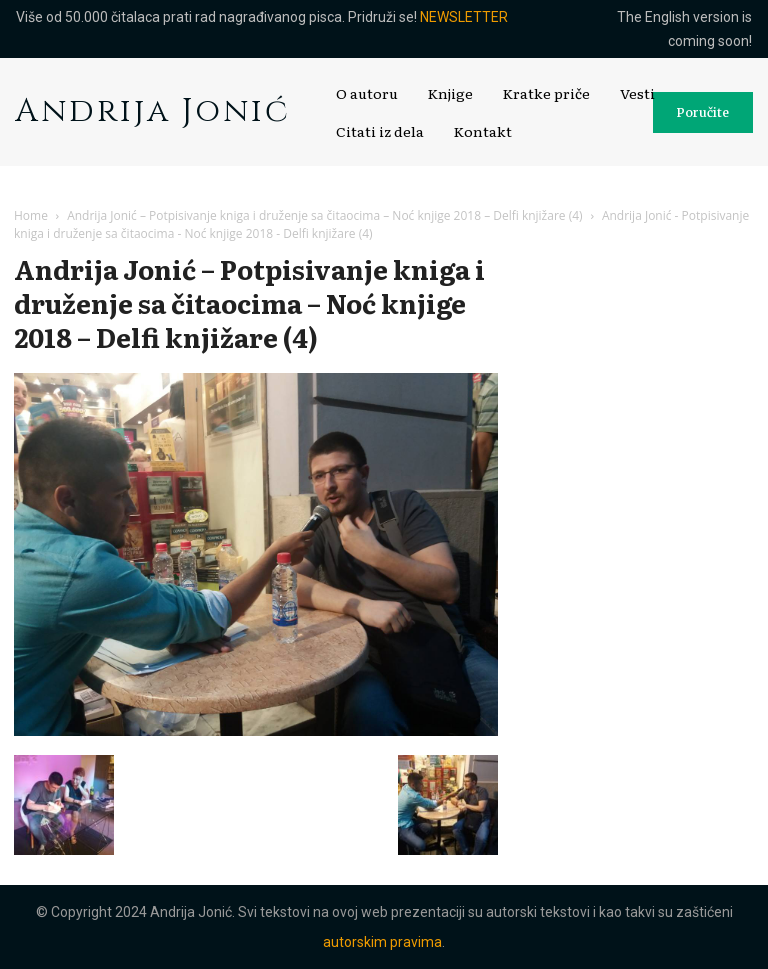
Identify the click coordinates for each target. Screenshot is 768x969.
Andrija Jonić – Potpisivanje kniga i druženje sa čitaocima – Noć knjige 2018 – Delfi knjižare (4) (324, 215)
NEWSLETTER (464, 17)
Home (31, 215)
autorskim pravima (382, 942)
